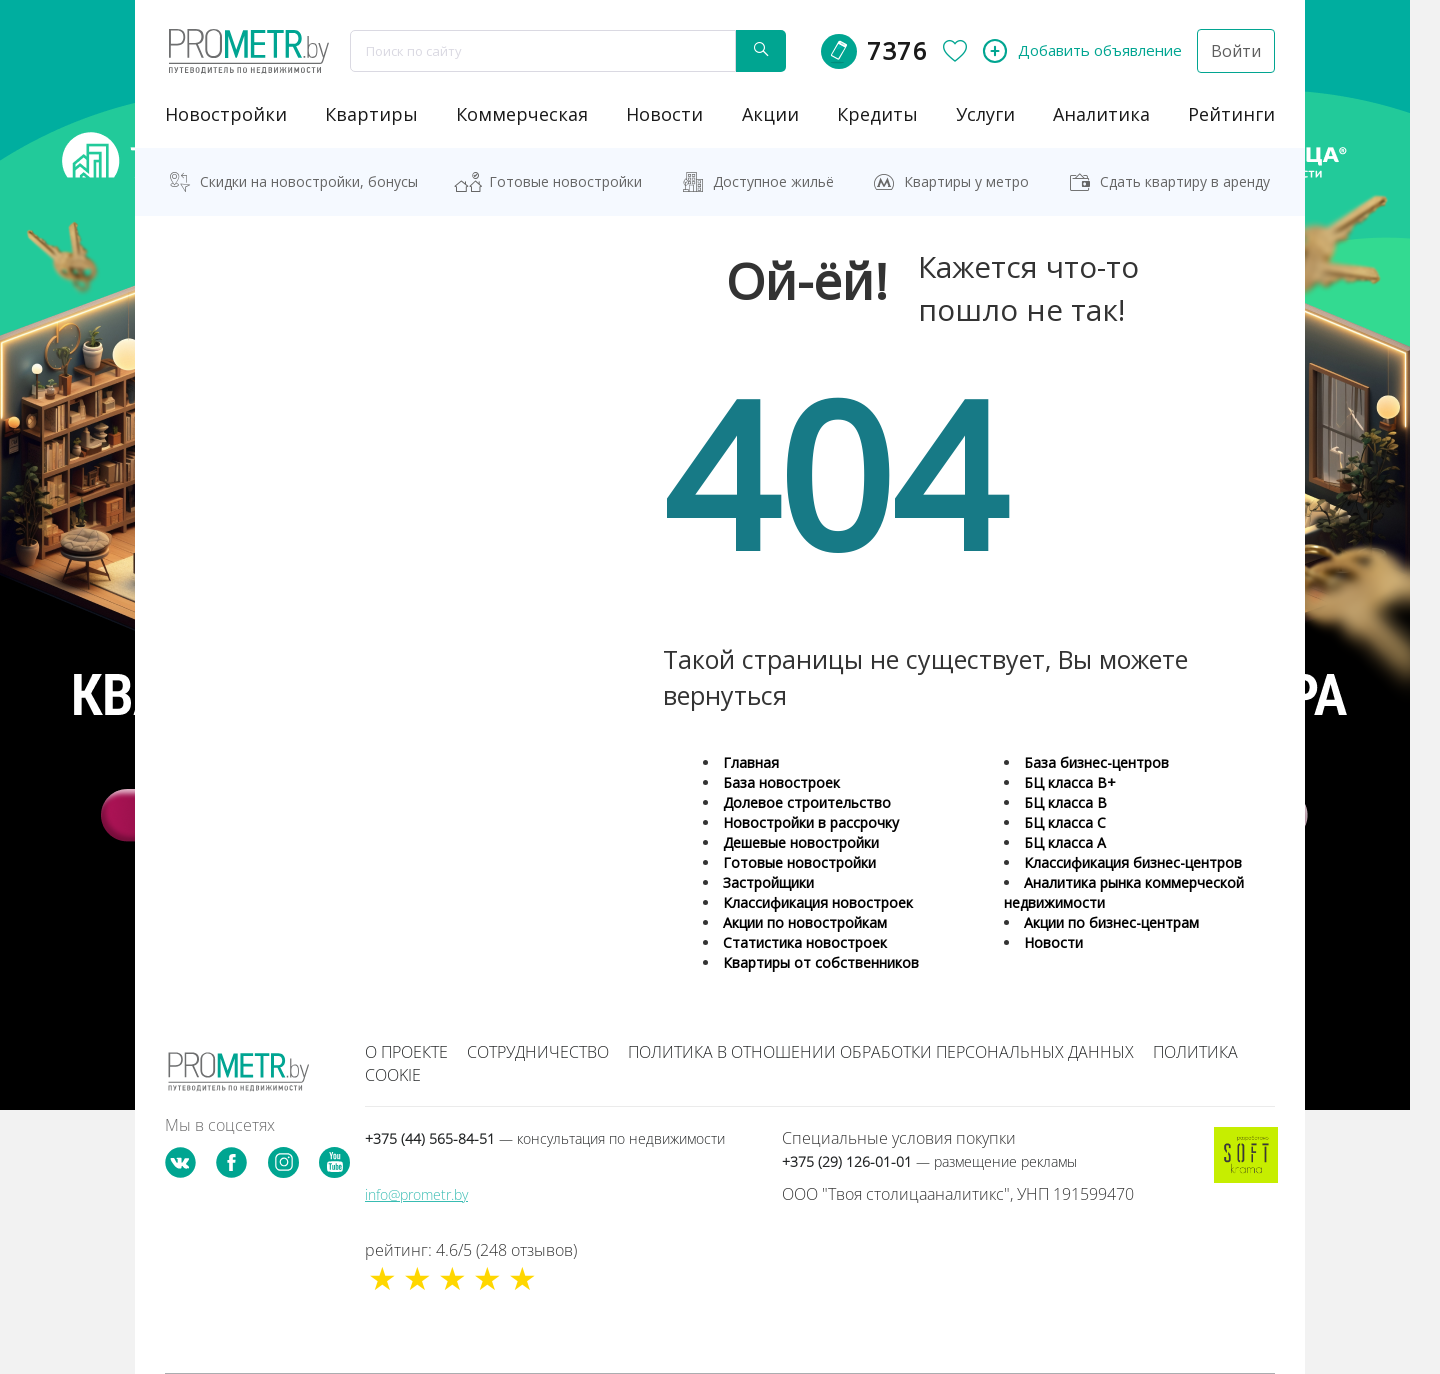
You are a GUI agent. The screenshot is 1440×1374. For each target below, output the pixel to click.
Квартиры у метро (966, 181)
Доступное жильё (773, 181)
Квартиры (371, 114)
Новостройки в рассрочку (811, 822)
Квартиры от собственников (821, 962)
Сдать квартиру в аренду (1185, 181)
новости (664, 114)
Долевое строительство (807, 802)
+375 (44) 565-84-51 (545, 1138)
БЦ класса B (1065, 802)
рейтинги (1231, 114)
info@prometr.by (416, 1194)
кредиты (877, 114)
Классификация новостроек (818, 902)
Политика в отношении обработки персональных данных (881, 1052)
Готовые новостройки (565, 181)
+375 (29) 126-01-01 (929, 1161)
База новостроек (781, 782)
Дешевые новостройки (801, 842)
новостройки (226, 114)
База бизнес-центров (1096, 762)
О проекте (406, 1052)
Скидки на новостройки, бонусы (309, 181)
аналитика (1101, 114)
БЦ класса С (1065, 822)
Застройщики (768, 882)
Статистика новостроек (805, 942)
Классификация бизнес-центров (1133, 862)
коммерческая (522, 114)
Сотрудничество (538, 1052)
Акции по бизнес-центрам (1111, 922)
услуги (985, 114)
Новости (1053, 942)
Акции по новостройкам (805, 922)
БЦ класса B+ (1070, 782)
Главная (751, 762)
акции (770, 114)
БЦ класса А (1065, 842)
